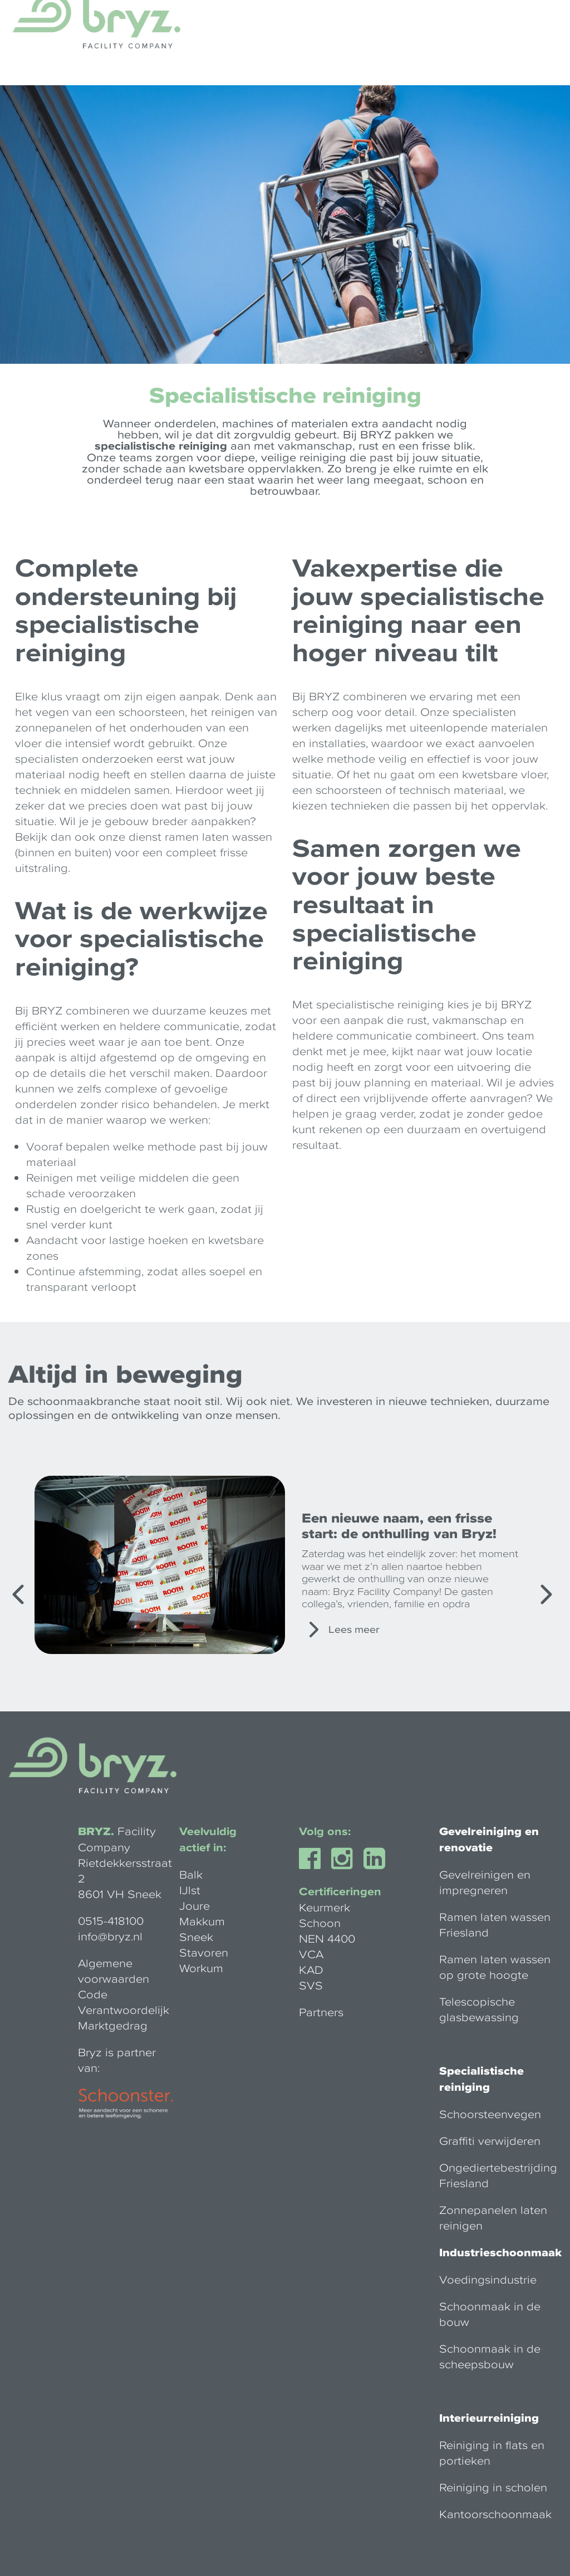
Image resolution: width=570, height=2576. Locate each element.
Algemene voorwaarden (113, 1970)
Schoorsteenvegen (490, 2113)
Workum (201, 1967)
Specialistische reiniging (481, 2078)
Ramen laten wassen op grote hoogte (495, 1966)
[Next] (545, 1594)
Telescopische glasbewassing (479, 2008)
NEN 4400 (327, 1938)
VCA (311, 1954)
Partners (321, 2011)
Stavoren (203, 1952)
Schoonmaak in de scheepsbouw (489, 2356)
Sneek (196, 1936)
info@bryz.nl (110, 1936)
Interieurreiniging (489, 2417)
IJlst (189, 1889)
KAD (311, 1969)
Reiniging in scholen (493, 2487)
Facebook (323, 1858)
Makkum (202, 1921)
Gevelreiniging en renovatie (489, 1839)
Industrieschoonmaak (500, 2252)
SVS (311, 1985)
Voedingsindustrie (488, 2279)
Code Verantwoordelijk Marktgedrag (123, 2009)
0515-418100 (111, 1920)
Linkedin (387, 1858)
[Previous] (19, 1594)
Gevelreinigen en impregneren (484, 1881)
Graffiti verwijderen (489, 2140)
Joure (194, 1905)
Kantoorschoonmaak (495, 2513)
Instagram (355, 1858)
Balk (191, 1874)
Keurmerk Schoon (324, 1914)
